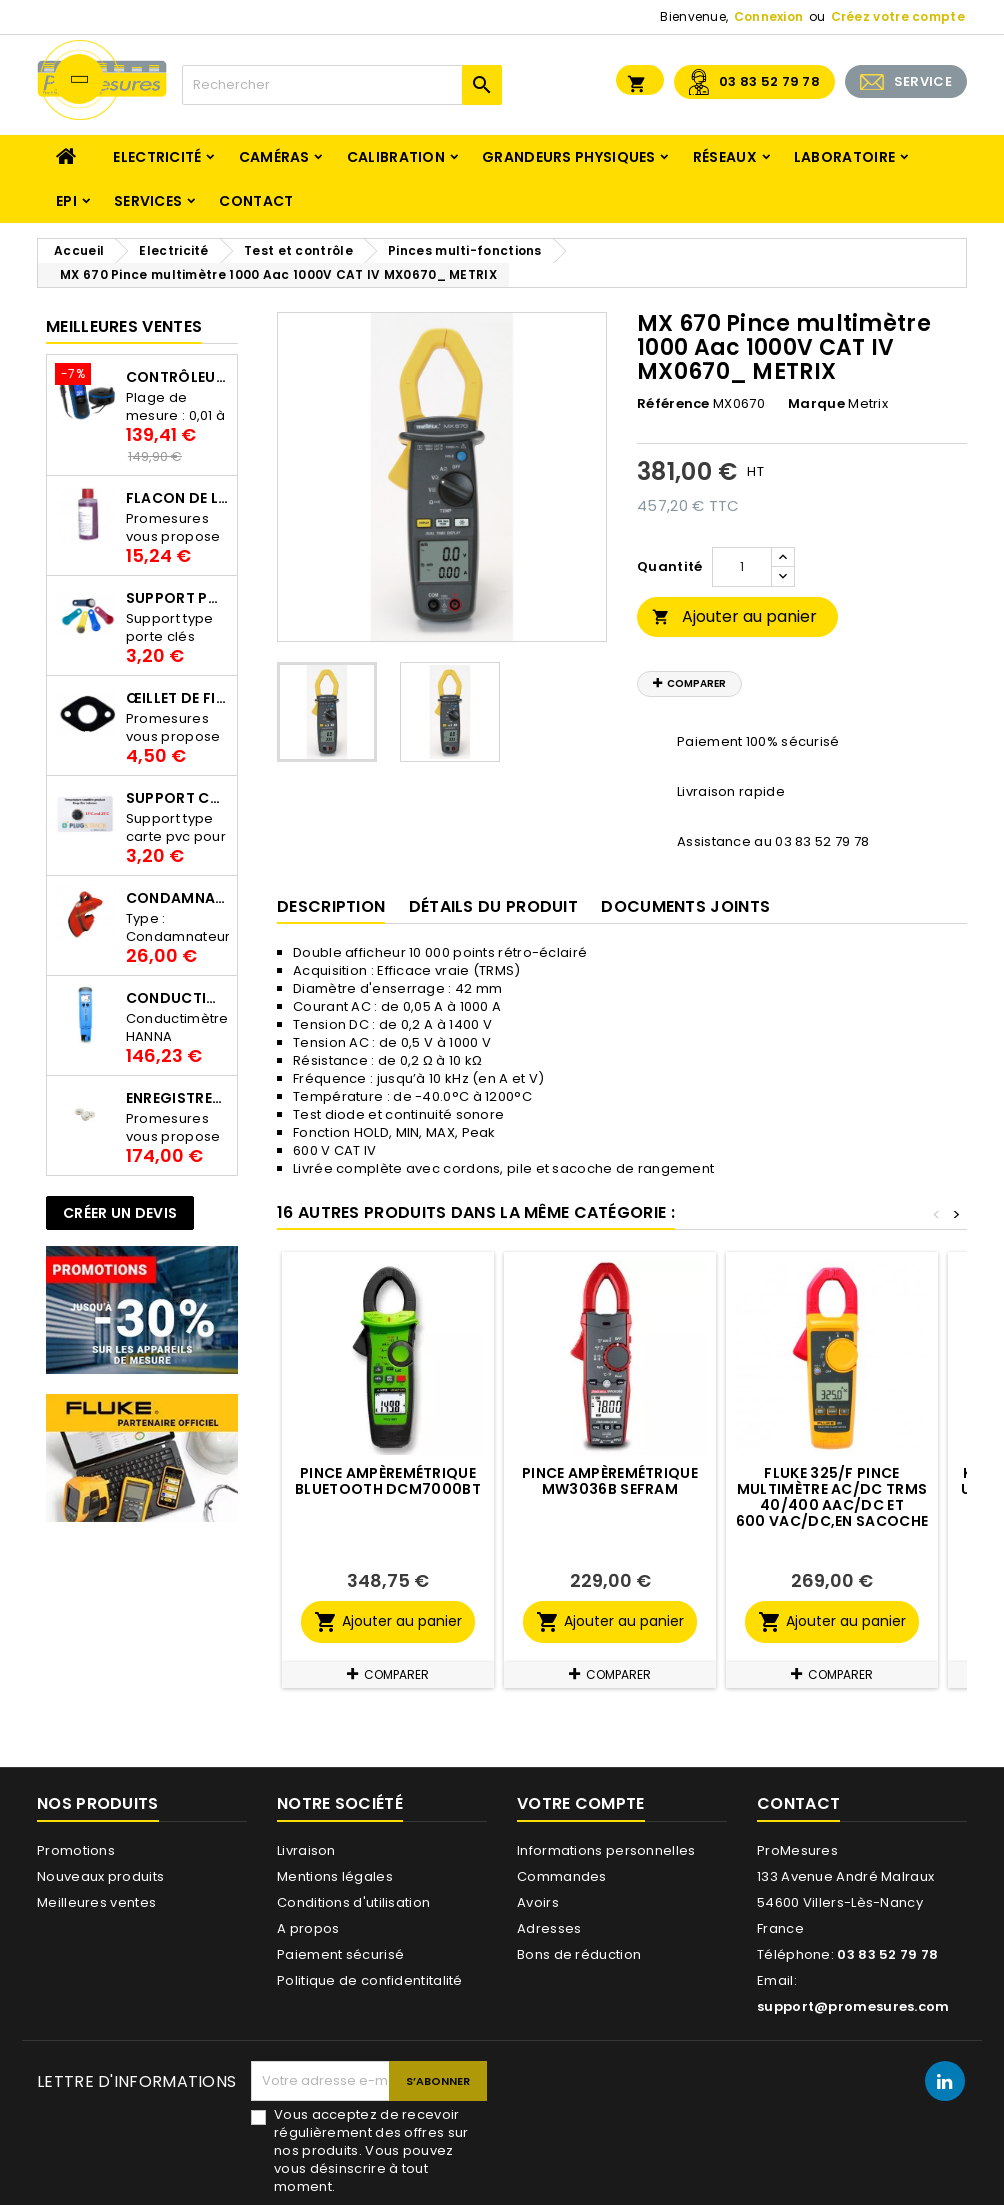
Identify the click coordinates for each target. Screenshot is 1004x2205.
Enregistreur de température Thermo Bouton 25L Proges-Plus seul (177, 1098)
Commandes (562, 1876)
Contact (256, 201)
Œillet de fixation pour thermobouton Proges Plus (177, 698)
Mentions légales (335, 1876)
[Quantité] (742, 567)
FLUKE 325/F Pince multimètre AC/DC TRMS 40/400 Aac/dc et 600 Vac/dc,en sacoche (832, 1497)
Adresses (549, 1928)
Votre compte (581, 1803)
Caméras (274, 157)
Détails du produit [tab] (493, 906)
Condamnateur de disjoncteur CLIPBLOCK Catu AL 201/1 (177, 898)
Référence (673, 404)
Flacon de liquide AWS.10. (177, 498)
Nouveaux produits (100, 1876)
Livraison (306, 1850)
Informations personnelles (606, 1850)
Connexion (769, 16)
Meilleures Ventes (124, 326)
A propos (308, 1928)
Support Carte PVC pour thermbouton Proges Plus (177, 798)
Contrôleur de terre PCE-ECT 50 (177, 377)
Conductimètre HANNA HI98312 (177, 998)
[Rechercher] (342, 85)
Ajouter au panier (734, 616)
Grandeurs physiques (569, 157)
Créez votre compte (898, 16)
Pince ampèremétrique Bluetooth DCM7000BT (388, 1481)
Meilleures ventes (96, 1902)
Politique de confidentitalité (370, 1980)
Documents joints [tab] (685, 906)
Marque (816, 404)
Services (148, 201)
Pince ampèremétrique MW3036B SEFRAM (610, 1481)
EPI (66, 201)
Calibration (396, 157)
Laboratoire (844, 157)
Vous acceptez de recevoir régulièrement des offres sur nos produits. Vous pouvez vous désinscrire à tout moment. (371, 2151)
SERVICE (923, 81)
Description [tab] (331, 906)
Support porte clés (177, 598)
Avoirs (538, 1902)
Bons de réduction (579, 1954)
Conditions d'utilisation (353, 1902)
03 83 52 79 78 (769, 81)
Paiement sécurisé (340, 1954)
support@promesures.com (853, 2006)
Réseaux (725, 157)
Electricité (157, 157)
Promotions (76, 1850)
